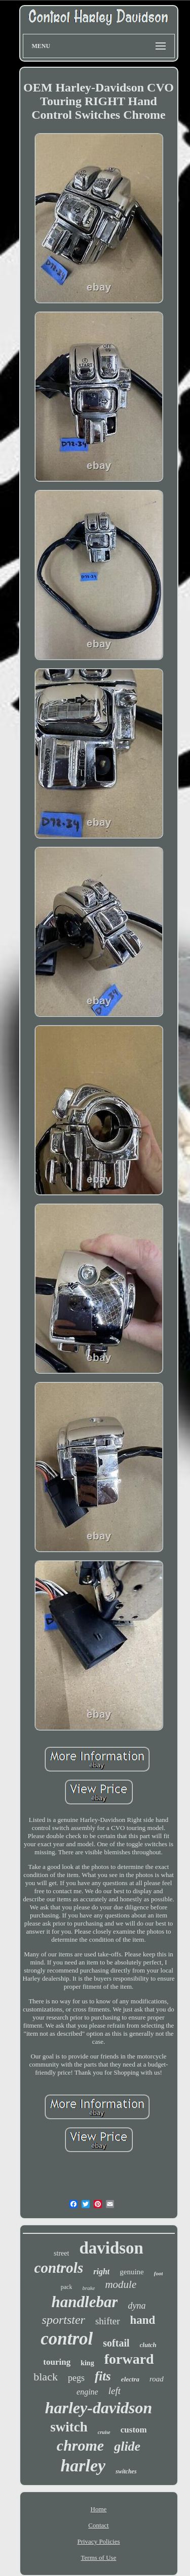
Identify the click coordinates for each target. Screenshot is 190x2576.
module (120, 2284)
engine (87, 2391)
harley (82, 2465)
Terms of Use (99, 2557)
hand (143, 2320)
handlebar (85, 2302)
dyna (136, 2306)
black (45, 2376)
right (101, 2271)
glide (127, 2446)
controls (59, 2268)
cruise (104, 2432)
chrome (80, 2445)
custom (134, 2429)
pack (66, 2286)
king (87, 2363)
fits (103, 2376)
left (114, 2390)
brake (88, 2288)
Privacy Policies (98, 2541)
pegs (76, 2378)
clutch (148, 2345)
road (156, 2379)
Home (99, 2509)
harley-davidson (99, 2408)
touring (56, 2362)
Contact (98, 2525)
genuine (131, 2272)
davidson (111, 2248)
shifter (107, 2321)
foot (158, 2273)
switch (69, 2426)
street (61, 2253)
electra (130, 2379)
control (67, 2339)
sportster (63, 2319)
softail (116, 2343)
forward (129, 2359)
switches (126, 2471)
